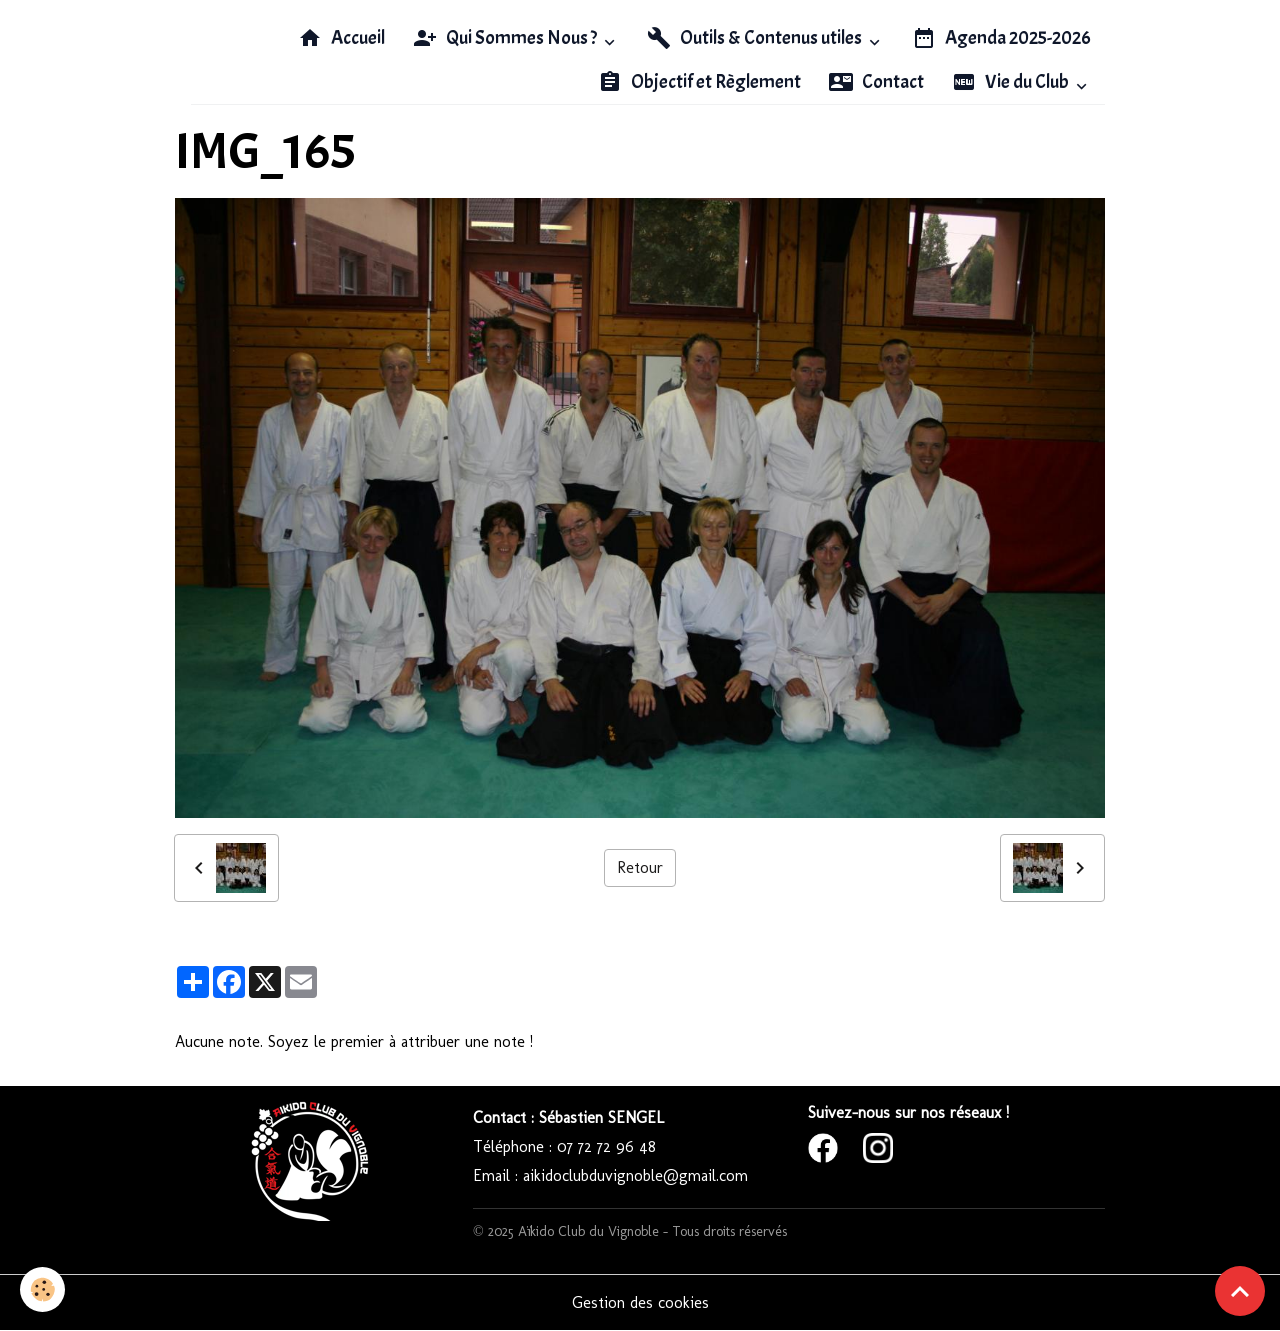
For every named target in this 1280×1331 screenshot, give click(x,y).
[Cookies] (42, 1289)
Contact (876, 82)
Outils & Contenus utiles (756, 38)
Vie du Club (1012, 82)
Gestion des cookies (640, 1302)
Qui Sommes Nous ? (506, 38)
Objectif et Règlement (699, 82)
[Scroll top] (1240, 1291)
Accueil (341, 38)
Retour (640, 867)
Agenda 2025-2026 (1001, 38)
